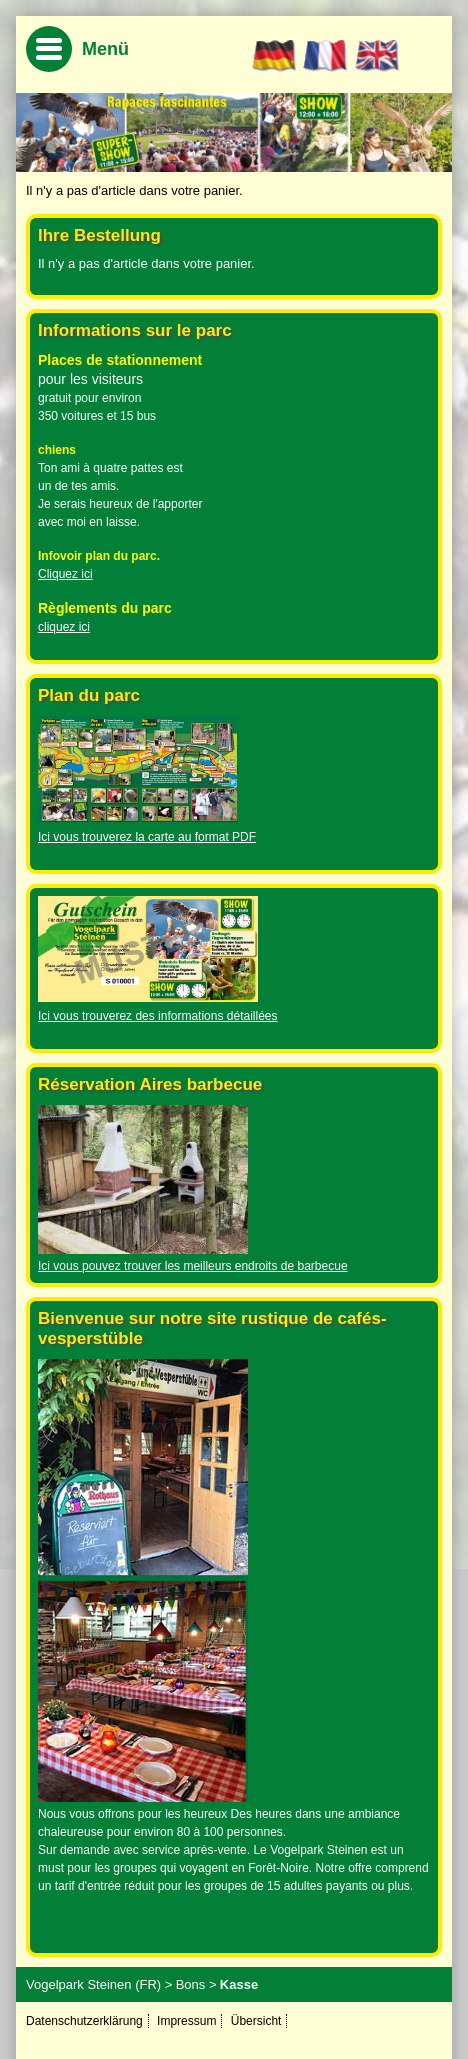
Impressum (186, 2021)
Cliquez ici (65, 574)
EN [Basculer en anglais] (377, 56)
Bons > (196, 1984)
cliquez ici (64, 627)
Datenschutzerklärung (84, 2021)
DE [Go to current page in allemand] (274, 56)
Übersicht (256, 2021)
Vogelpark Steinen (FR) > (99, 1984)
